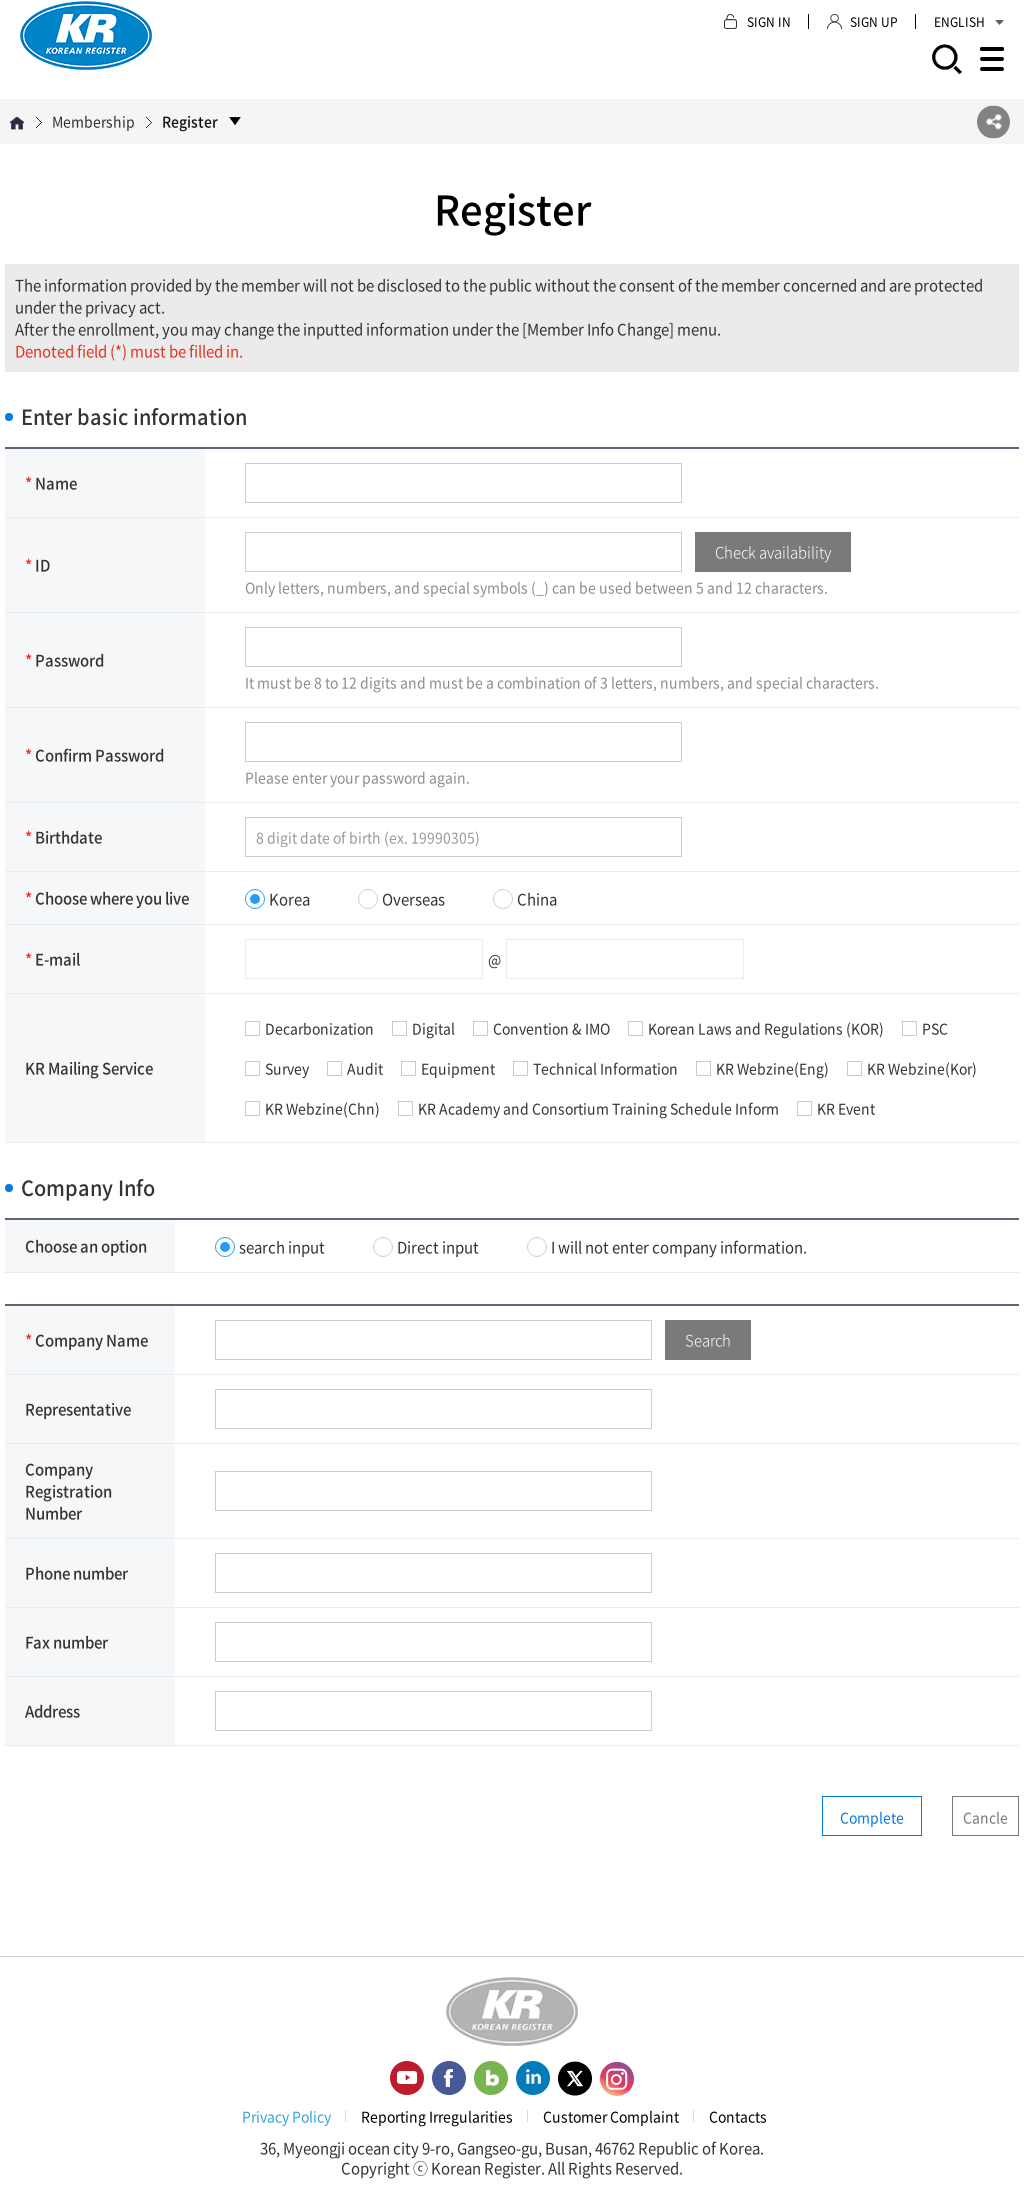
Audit (355, 1068)
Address (52, 1711)
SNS (993, 121)
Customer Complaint (611, 2116)
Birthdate (63, 837)
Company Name (86, 1340)
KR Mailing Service (89, 1068)
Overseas (401, 899)
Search (708, 1340)
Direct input (426, 1247)
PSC (925, 1028)
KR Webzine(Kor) (912, 1068)
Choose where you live (107, 898)
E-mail (52, 959)
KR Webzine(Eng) (762, 1068)
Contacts (738, 2116)
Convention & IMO (541, 1028)
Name (51, 483)
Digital (423, 1028)
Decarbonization (309, 1028)
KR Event (836, 1108)
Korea (277, 899)
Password (64, 660)
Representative (78, 1409)
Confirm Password (94, 755)
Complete (872, 1817)
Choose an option (86, 1246)
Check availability (773, 552)
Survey (277, 1068)
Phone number (76, 1573)
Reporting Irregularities (437, 2116)
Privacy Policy (286, 2116)
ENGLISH (969, 22)
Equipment (448, 1068)
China (525, 899)
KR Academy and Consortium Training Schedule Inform (588, 1108)
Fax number (66, 1642)
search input (270, 1247)
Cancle (985, 1817)
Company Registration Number (68, 1491)
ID (37, 565)
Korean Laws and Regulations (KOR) (756, 1028)
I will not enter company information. (667, 1247)
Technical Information (595, 1068)
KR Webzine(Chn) (312, 1108)
